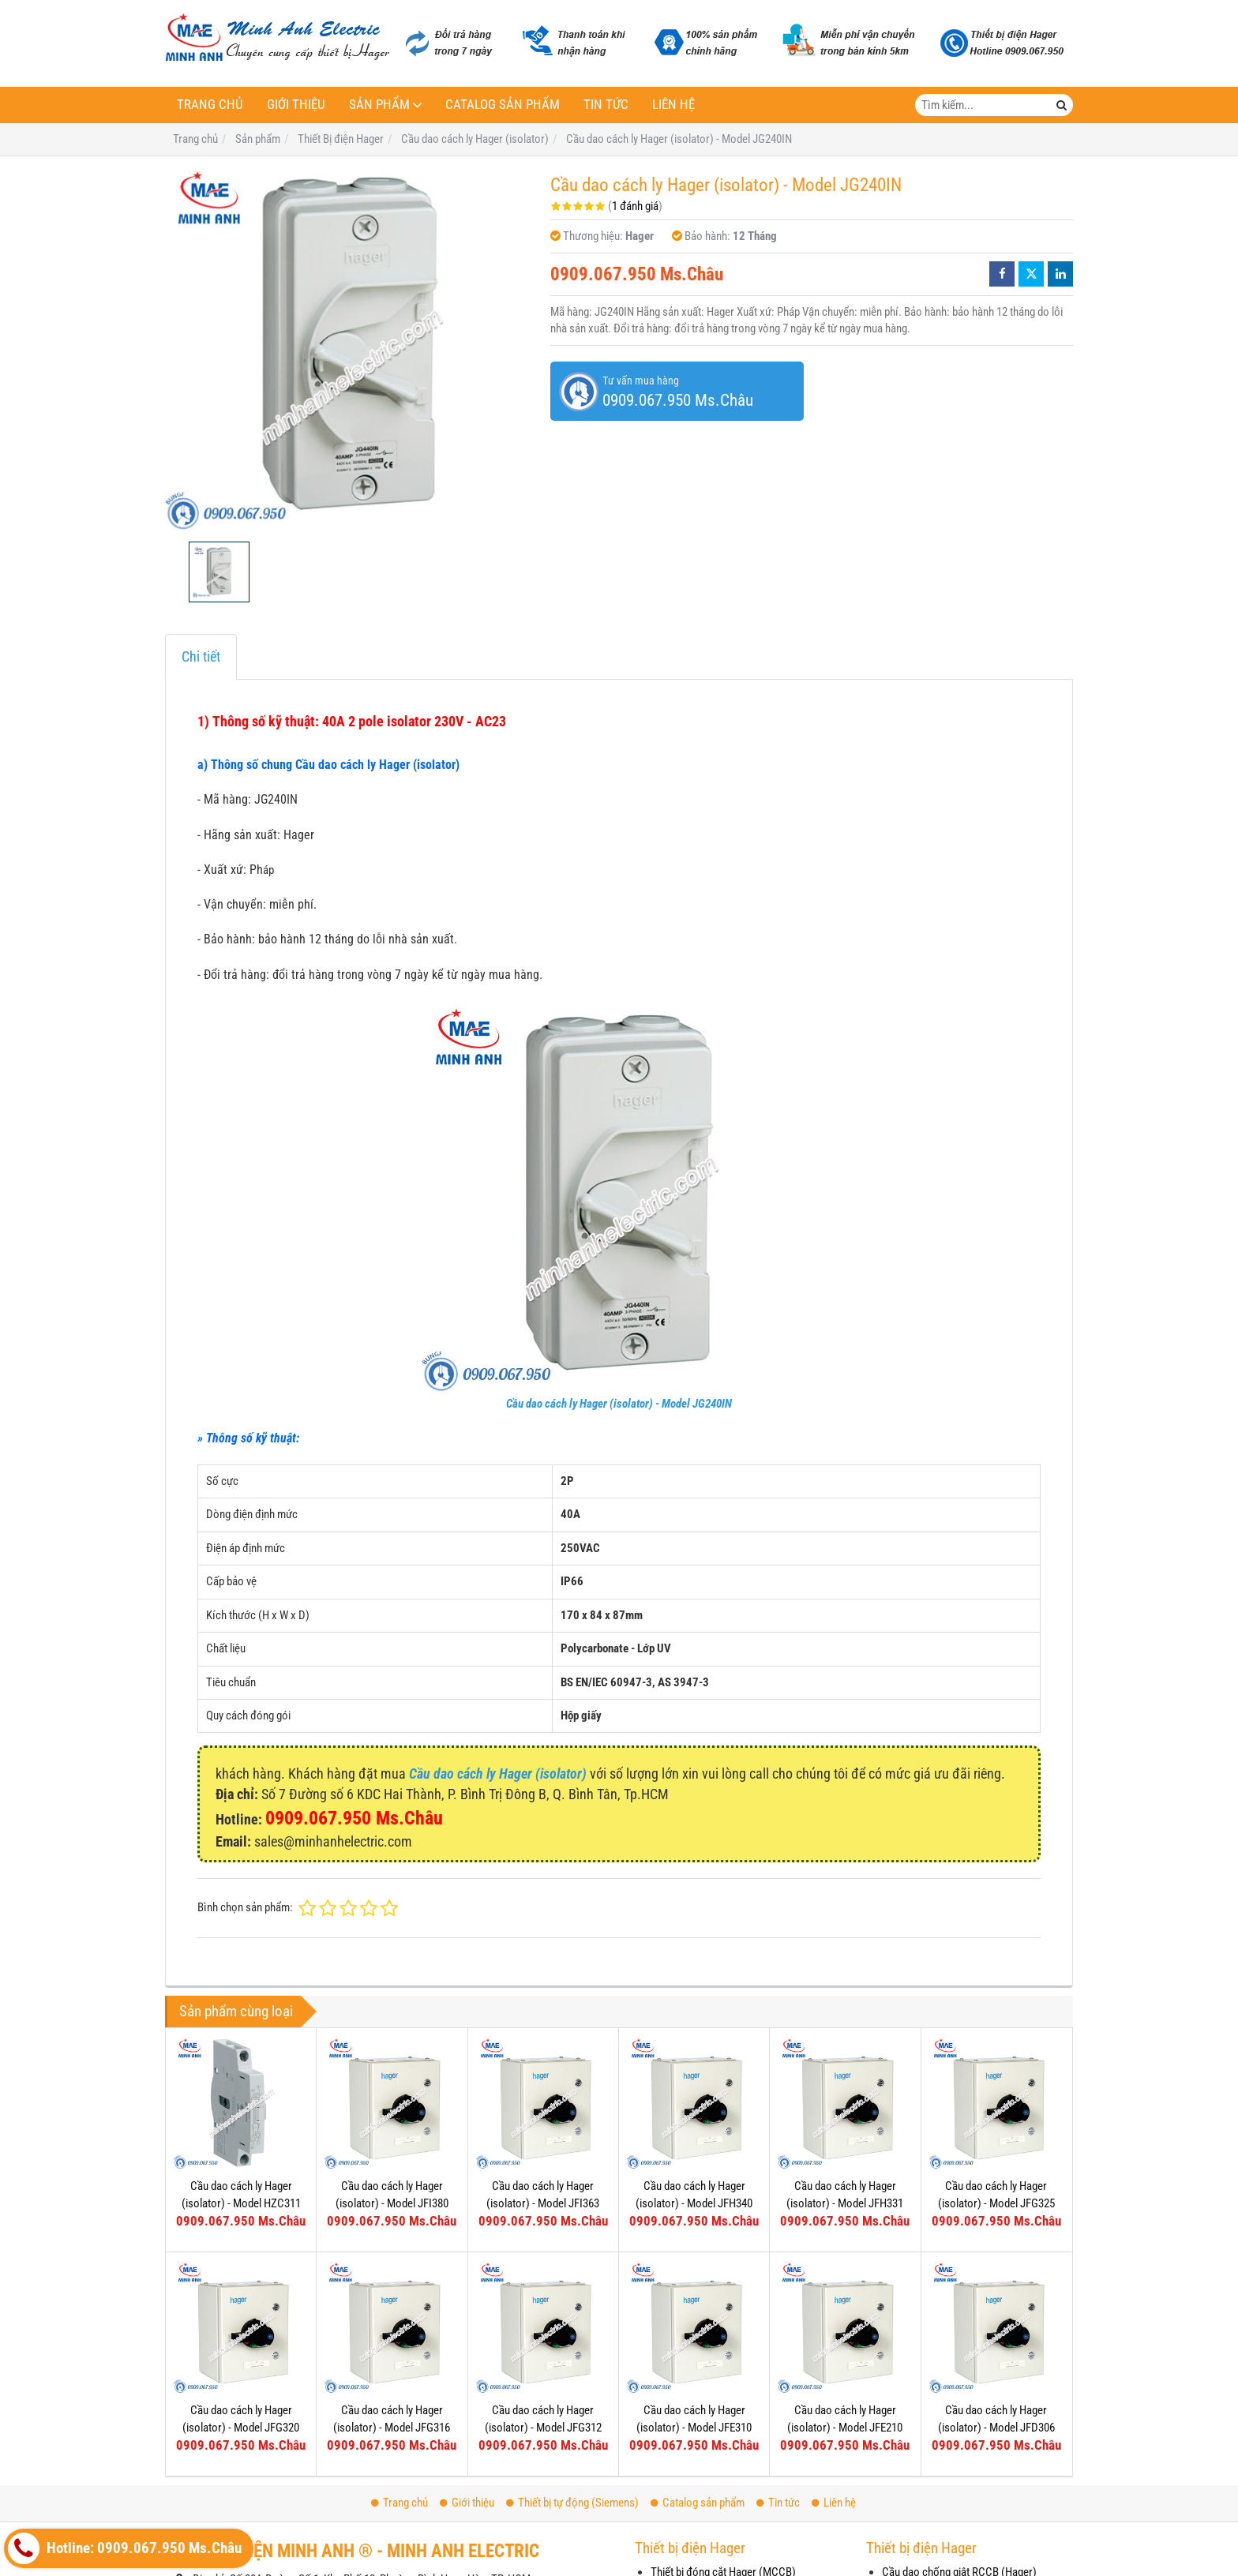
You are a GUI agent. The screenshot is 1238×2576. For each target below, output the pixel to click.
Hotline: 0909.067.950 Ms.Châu (125, 2548)
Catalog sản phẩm (502, 104)
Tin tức (605, 104)
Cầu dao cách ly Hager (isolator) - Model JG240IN (619, 1404)
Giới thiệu (296, 104)
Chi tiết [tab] (201, 656)
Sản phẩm (379, 104)
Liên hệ (673, 104)
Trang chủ (210, 104)
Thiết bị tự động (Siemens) (572, 2502)
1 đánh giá (635, 206)
